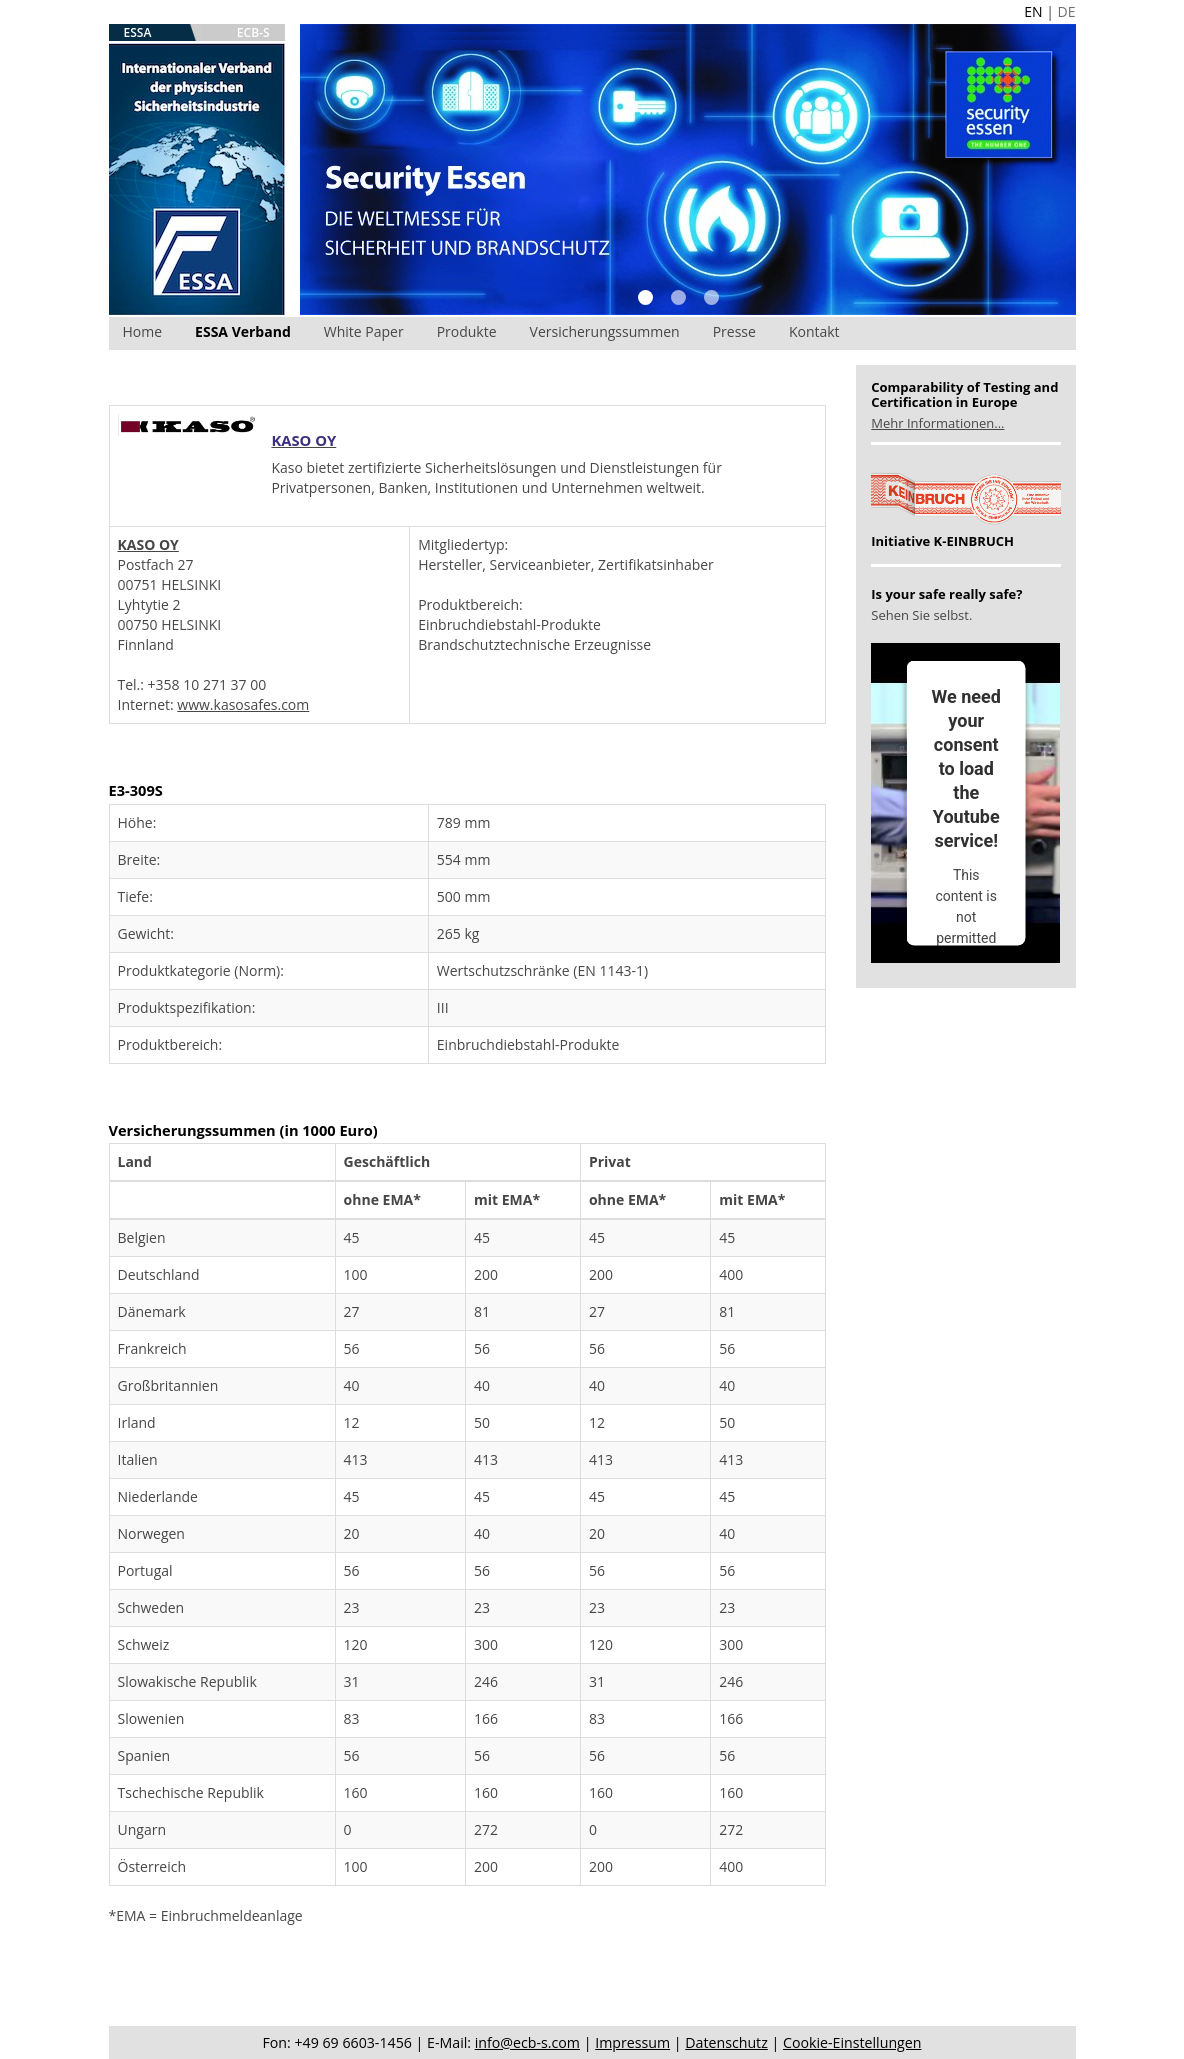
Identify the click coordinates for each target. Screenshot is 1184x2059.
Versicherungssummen (605, 331)
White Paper (364, 331)
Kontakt (814, 331)
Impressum (632, 2042)
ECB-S (253, 32)
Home (143, 331)
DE (1067, 11)
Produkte (467, 331)
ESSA (138, 32)
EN (1033, 11)
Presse (734, 331)
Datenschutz (726, 2042)
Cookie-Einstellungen (852, 2042)
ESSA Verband (243, 331)
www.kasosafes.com (243, 704)
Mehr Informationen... (937, 423)
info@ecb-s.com (527, 2042)
